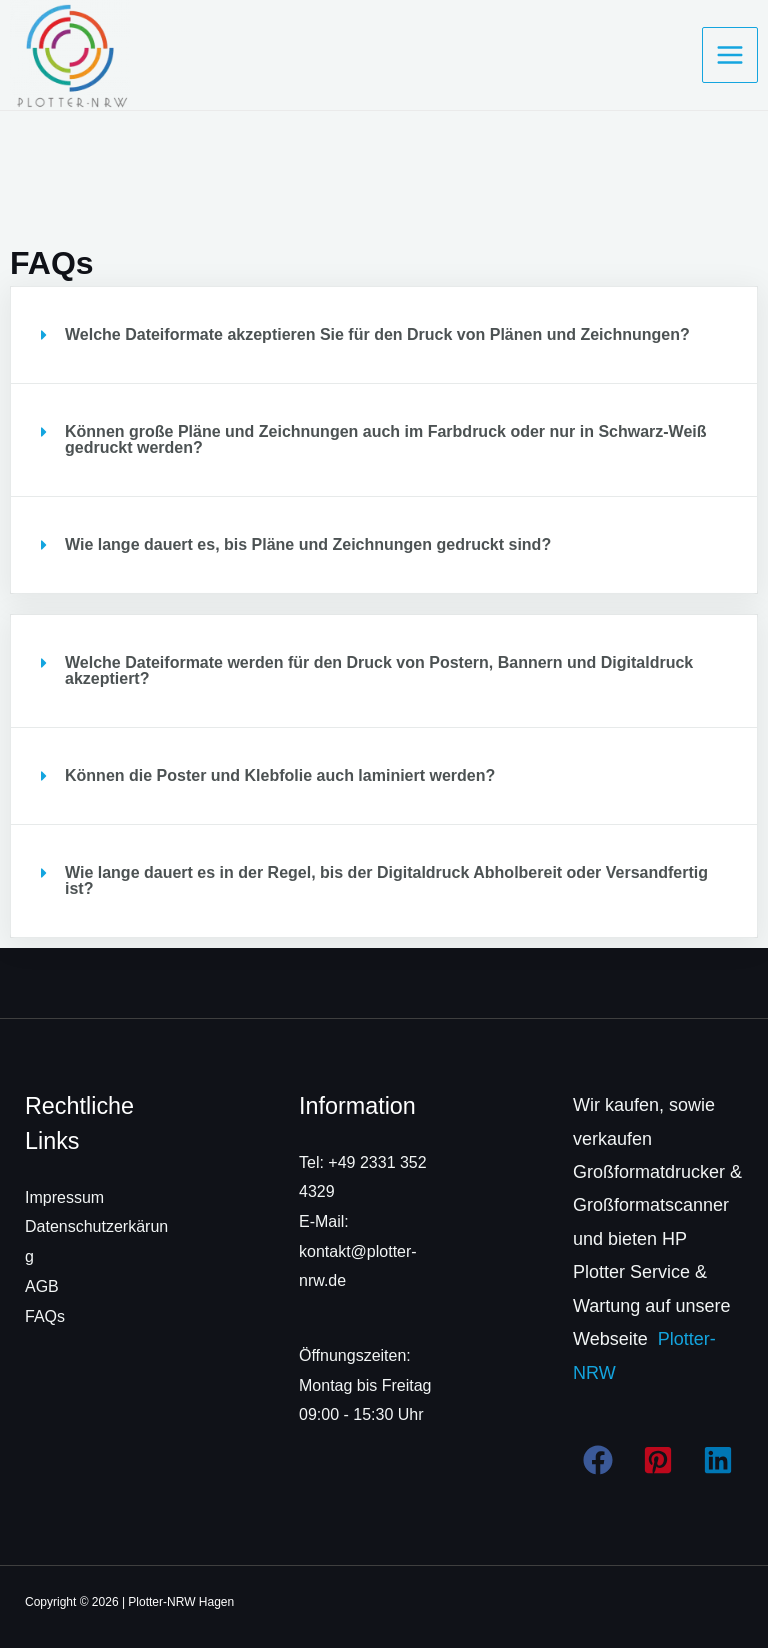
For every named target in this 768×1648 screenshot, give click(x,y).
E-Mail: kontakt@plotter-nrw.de (358, 1251)
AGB (42, 1286)
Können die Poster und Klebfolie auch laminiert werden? (280, 775)
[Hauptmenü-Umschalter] (730, 55)
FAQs (45, 1316)
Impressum (64, 1197)
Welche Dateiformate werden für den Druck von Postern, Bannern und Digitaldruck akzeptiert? (379, 670)
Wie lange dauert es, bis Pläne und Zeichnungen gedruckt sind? (308, 544)
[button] (384, 335)
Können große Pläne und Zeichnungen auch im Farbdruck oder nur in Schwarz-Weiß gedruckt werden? (386, 439)
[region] (260, 1479)
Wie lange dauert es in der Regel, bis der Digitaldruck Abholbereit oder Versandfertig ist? (386, 880)
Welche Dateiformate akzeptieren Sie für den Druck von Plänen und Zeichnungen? (377, 334)
